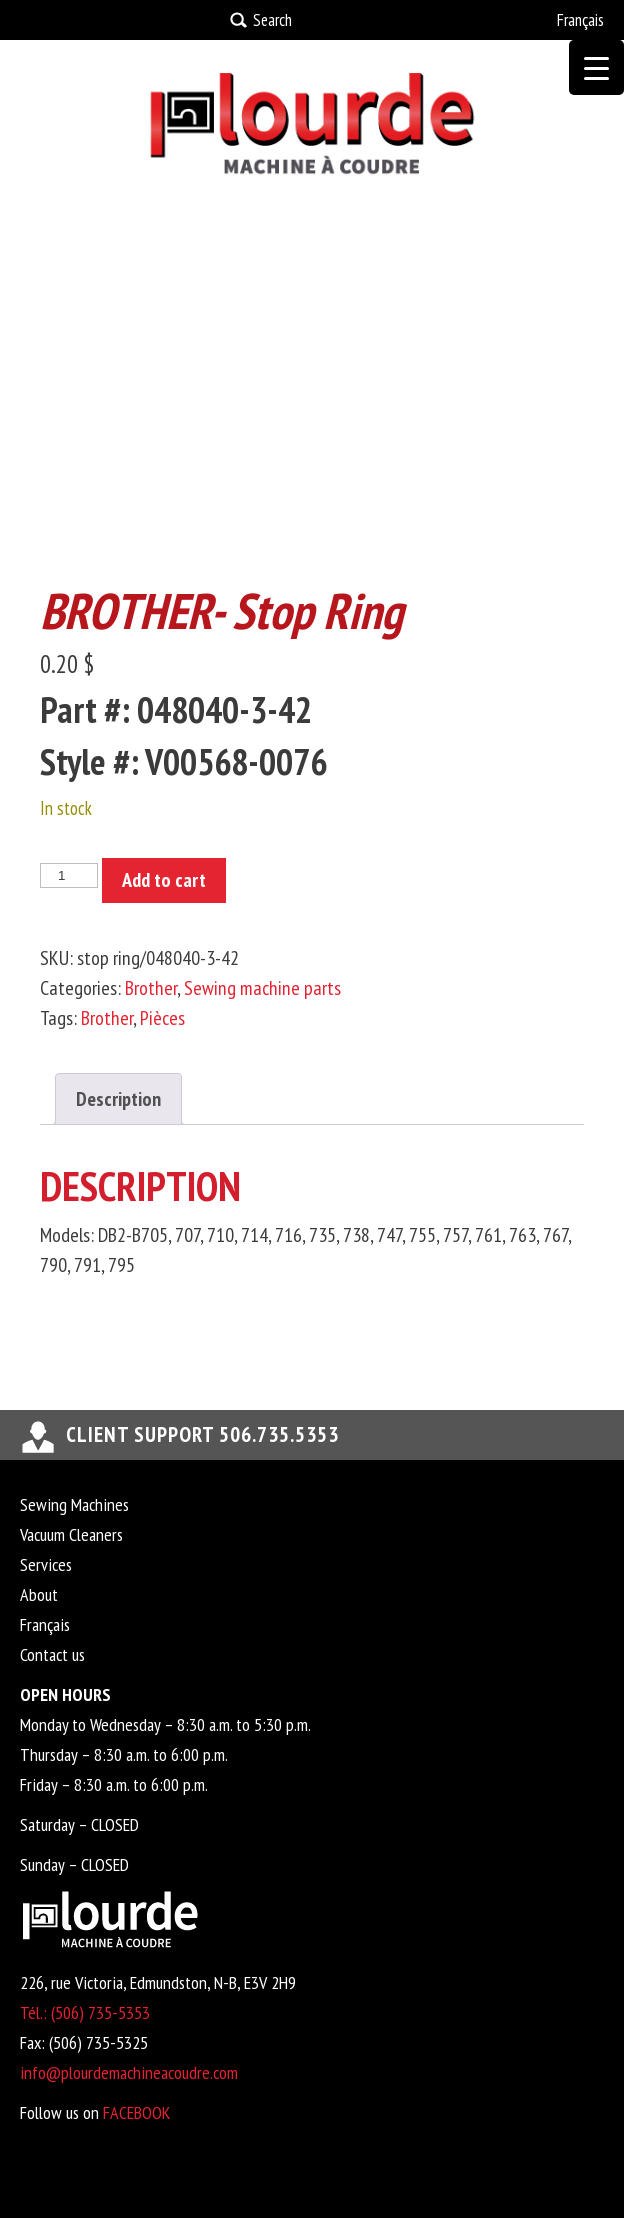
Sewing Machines (74, 1504)
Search (272, 20)
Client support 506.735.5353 (202, 1434)
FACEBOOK (136, 2112)
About (39, 1594)
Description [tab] (118, 1099)
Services (46, 1564)
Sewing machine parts (262, 988)
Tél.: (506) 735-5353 (85, 2012)
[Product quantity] (69, 875)
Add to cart (164, 880)
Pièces (162, 1018)
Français (580, 20)
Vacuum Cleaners (71, 1534)
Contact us (52, 1654)
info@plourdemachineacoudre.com (129, 2072)
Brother (151, 988)
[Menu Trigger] (596, 67)
